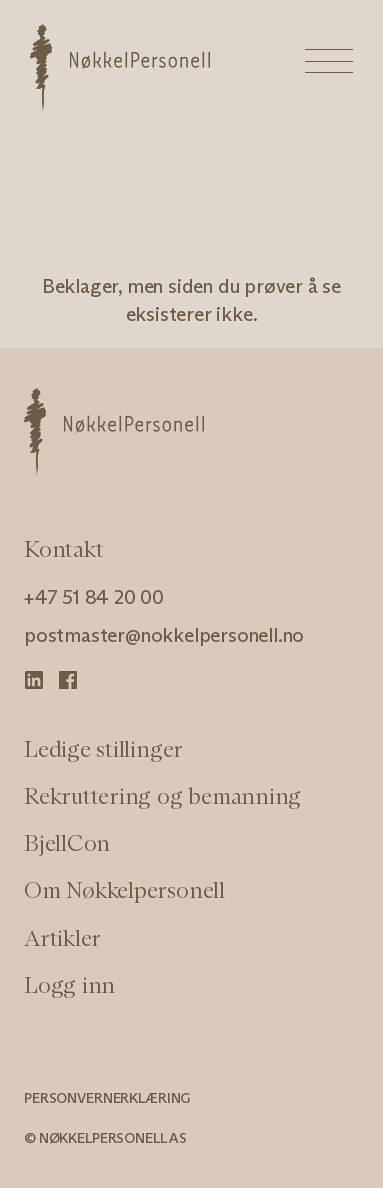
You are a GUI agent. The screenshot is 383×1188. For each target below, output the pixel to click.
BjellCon (67, 843)
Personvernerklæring (107, 1098)
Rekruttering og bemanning (162, 796)
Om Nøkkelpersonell (124, 890)
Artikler (62, 938)
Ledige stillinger (103, 749)
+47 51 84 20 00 (94, 597)
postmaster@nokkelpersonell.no (164, 635)
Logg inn (69, 985)
